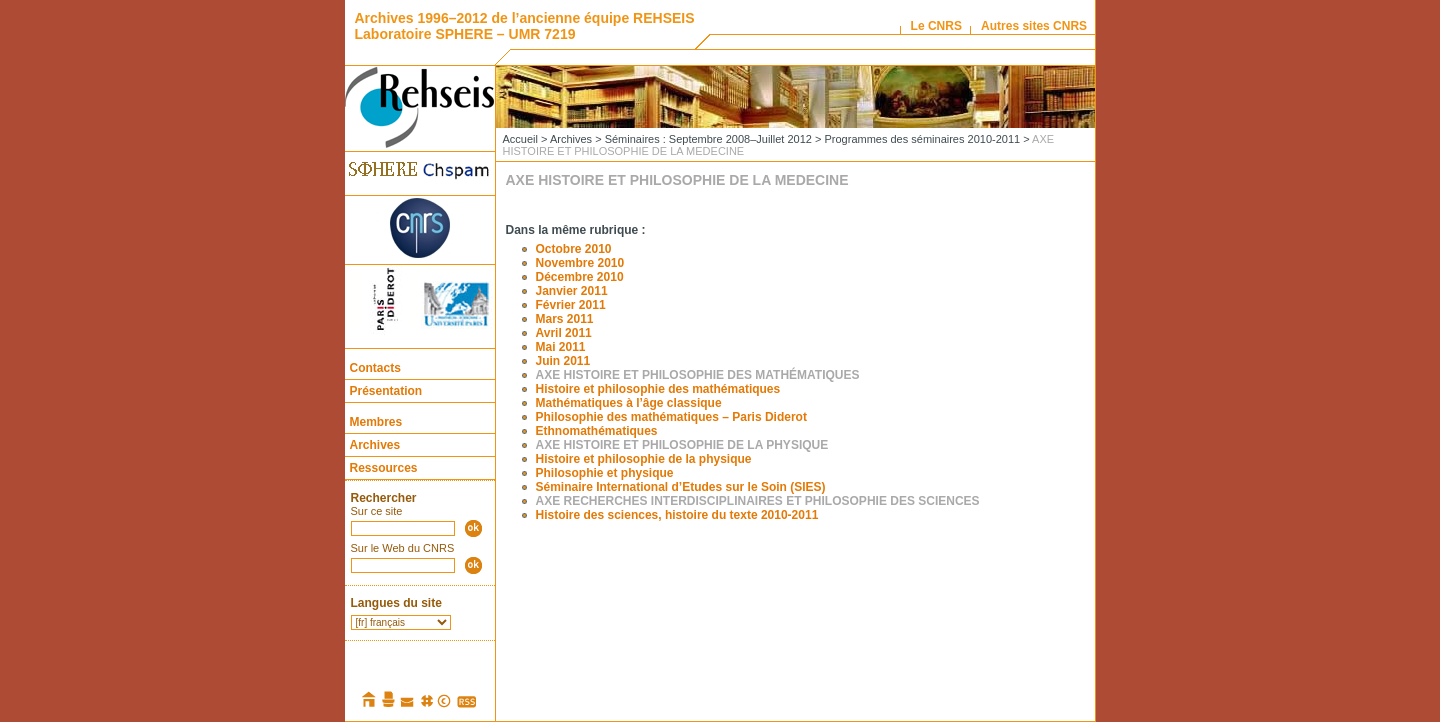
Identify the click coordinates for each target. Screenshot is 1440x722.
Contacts (375, 368)
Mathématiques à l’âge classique (629, 403)
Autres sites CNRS (1034, 26)
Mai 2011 (561, 347)
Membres (376, 422)
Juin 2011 (563, 361)
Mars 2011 (565, 319)
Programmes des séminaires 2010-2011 (922, 139)
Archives (375, 445)
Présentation (386, 391)
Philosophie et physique (605, 473)
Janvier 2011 (572, 291)
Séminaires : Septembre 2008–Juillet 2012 (708, 139)
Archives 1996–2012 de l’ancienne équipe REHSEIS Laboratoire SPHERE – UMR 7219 (525, 26)
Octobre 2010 (574, 249)
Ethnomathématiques (597, 431)
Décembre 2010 (580, 277)
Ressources (384, 468)
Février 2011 (571, 305)
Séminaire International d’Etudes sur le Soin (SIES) (681, 487)
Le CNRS (936, 26)
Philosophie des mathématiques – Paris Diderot (671, 417)
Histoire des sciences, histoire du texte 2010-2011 (677, 515)
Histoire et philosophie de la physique (644, 459)
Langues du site (396, 603)
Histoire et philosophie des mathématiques (658, 389)
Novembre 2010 (580, 263)
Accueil (520, 139)
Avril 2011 (564, 333)
